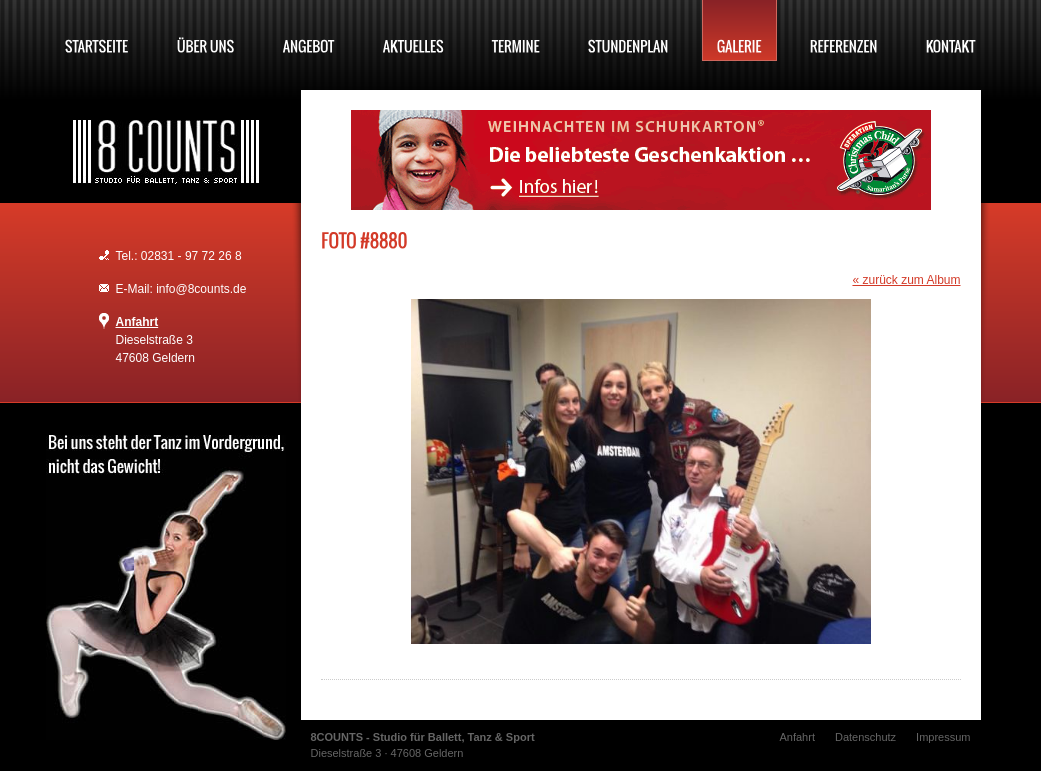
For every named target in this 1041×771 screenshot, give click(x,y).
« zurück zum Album (906, 280)
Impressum (943, 737)
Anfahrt (137, 322)
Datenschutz (865, 737)
